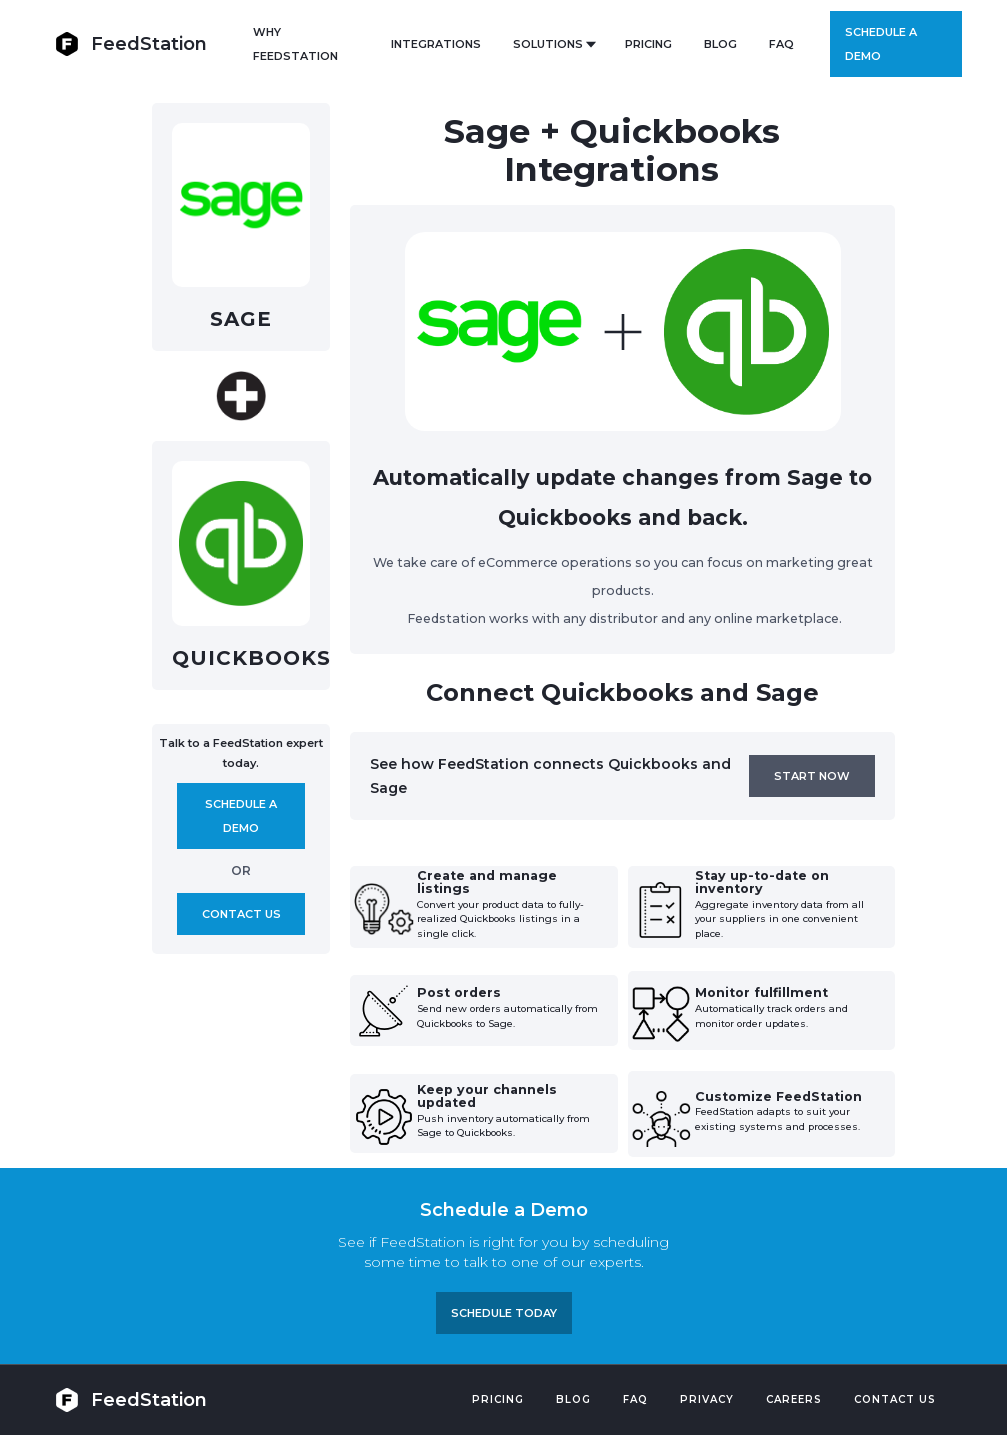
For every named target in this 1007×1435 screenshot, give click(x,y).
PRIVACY (707, 1399)
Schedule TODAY (504, 1313)
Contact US (895, 1399)
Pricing (498, 1399)
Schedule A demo (241, 816)
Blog (573, 1399)
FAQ (781, 44)
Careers (794, 1399)
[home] (131, 43)
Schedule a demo (881, 44)
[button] (553, 44)
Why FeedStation (295, 44)
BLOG (720, 44)
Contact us (241, 914)
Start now (812, 776)
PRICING (648, 44)
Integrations (436, 44)
